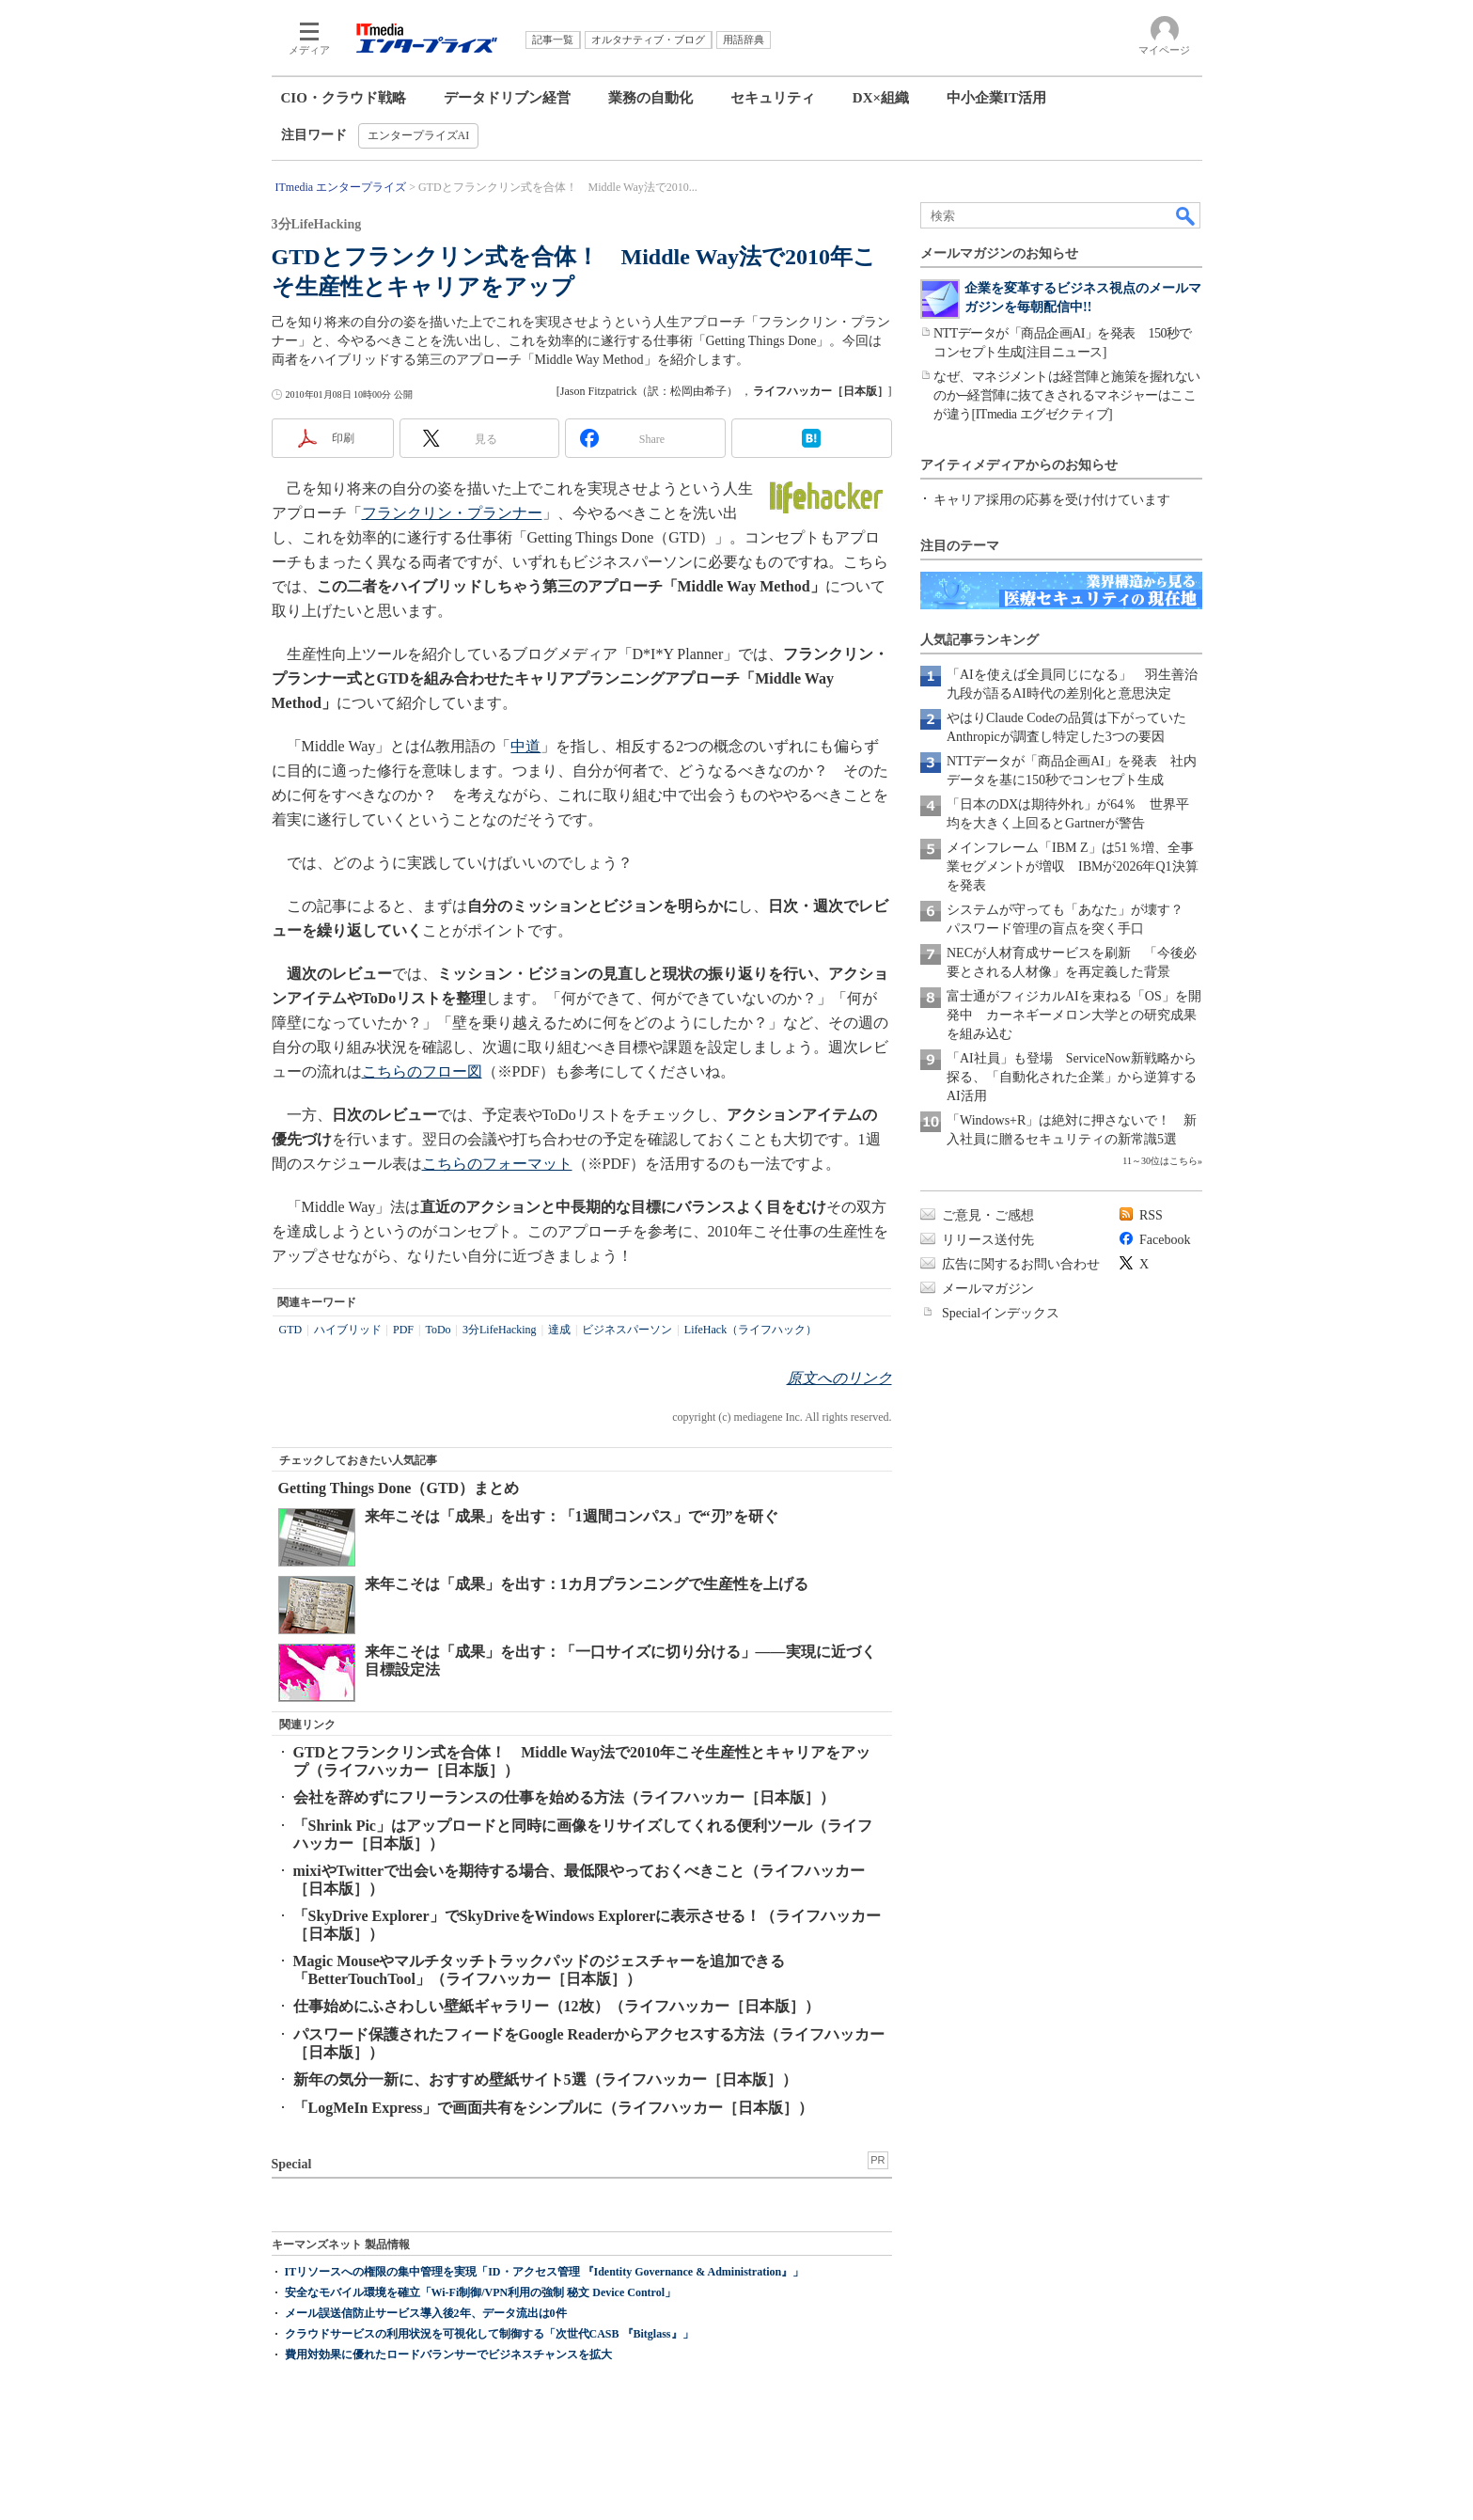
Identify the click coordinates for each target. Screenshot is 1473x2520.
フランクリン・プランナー (452, 513)
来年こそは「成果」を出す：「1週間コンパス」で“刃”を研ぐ (571, 1516)
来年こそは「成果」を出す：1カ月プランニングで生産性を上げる (586, 1584)
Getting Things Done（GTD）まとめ (399, 1488)
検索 (1186, 215)
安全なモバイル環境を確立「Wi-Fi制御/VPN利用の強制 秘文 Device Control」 (481, 2292)
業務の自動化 (650, 97)
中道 (525, 746)
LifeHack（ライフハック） (750, 1329)
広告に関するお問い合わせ (1021, 1264)
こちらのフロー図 (422, 1071)
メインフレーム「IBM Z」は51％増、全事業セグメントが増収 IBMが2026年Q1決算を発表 (1073, 866)
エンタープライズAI (419, 135)
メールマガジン (988, 1289)
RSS (1151, 1215)
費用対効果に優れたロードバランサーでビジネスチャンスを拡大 (448, 2354)
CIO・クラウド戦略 (343, 97)
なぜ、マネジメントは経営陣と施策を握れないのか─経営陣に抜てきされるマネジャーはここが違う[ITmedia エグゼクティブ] (1066, 395)
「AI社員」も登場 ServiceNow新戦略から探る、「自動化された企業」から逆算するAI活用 (1072, 1077)
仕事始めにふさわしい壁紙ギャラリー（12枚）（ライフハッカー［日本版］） (556, 2006)
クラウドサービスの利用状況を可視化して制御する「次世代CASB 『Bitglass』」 (489, 2333)
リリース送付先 (988, 1240)
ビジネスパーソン (627, 1329)
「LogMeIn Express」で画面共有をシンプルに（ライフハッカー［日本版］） (553, 2108)
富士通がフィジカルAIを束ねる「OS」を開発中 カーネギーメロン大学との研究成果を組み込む (1074, 1015)
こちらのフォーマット (497, 1164)
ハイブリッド (348, 1329)
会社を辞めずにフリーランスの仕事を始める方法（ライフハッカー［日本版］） (564, 1797)
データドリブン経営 (507, 97)
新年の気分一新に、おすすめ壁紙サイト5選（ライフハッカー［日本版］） (545, 2079)
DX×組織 (881, 97)
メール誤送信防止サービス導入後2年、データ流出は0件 (426, 2313)
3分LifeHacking (499, 1329)
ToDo (437, 1329)
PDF (403, 1329)
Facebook (1164, 1240)
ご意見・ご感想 (988, 1215)
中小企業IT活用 (996, 97)
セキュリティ (772, 97)
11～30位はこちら (1160, 1161)
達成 (559, 1329)
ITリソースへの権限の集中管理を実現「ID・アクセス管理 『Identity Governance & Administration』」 (545, 2271)
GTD (291, 1329)
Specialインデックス (1000, 1313)
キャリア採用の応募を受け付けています (1051, 500)
